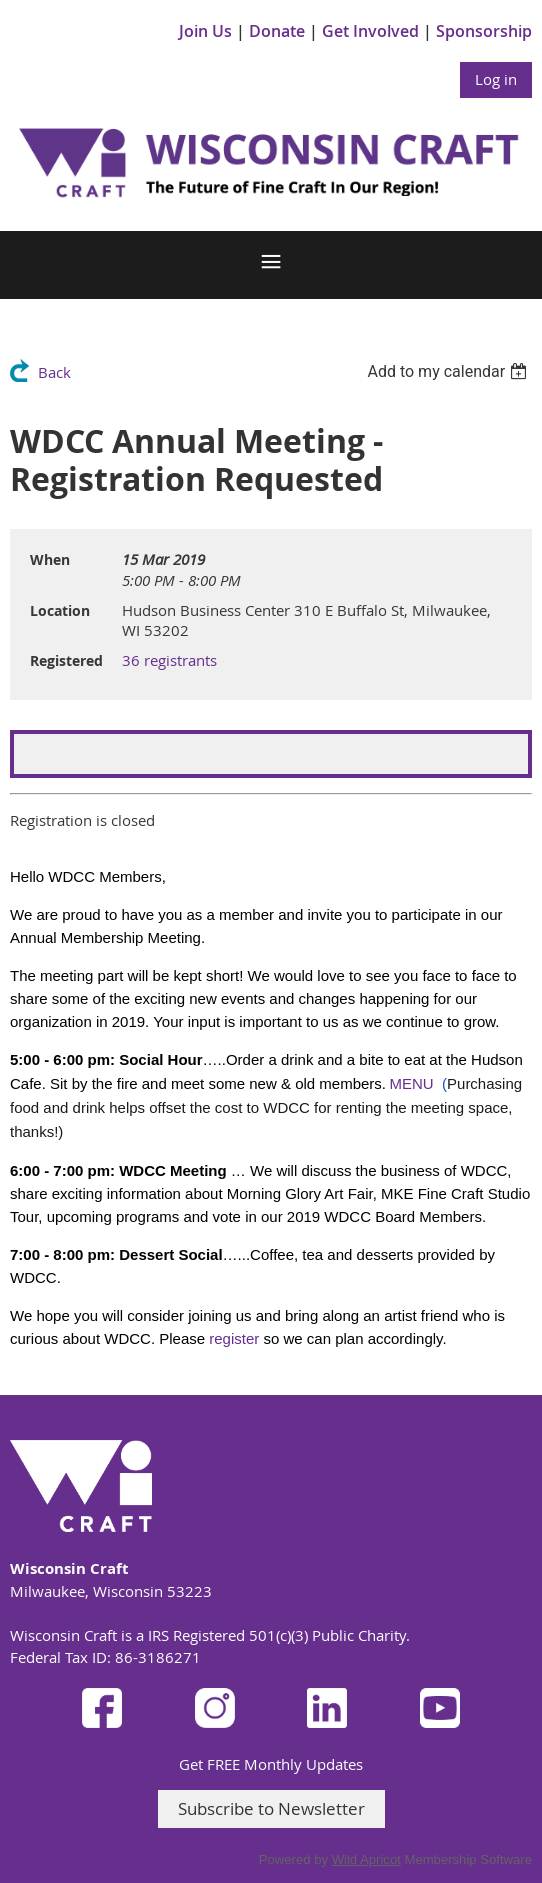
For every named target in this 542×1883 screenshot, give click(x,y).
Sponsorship (484, 31)
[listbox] (449, 371)
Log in (496, 79)
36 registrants (169, 660)
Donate (277, 31)
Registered (66, 660)
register (234, 1338)
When (50, 559)
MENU (412, 1083)
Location (60, 610)
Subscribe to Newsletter (271, 1808)
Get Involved (370, 31)
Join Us (205, 31)
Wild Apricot (366, 1859)
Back (54, 372)
